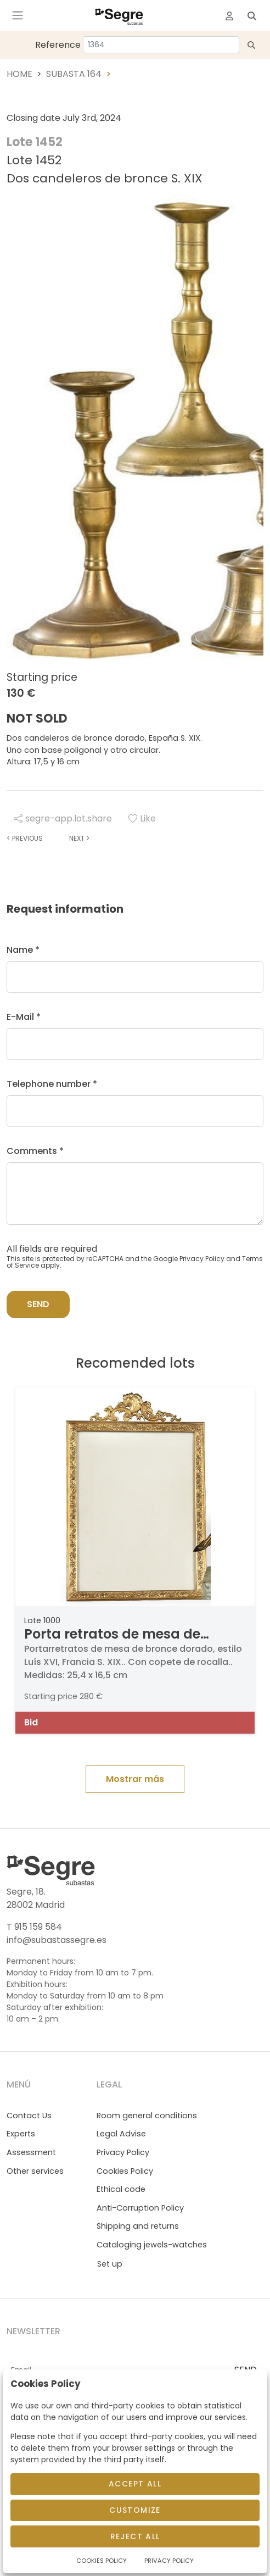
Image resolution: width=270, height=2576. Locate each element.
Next (79, 838)
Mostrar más (135, 1779)
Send (38, 1304)
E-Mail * (24, 1017)
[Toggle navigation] (18, 15)
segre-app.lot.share (63, 818)
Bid (31, 1722)
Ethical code (121, 2189)
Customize (135, 2510)
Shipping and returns (138, 2225)
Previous (25, 838)
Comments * (35, 1151)
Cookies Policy (125, 2171)
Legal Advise (121, 2133)
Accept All (135, 2483)
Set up (109, 2263)
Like (142, 818)
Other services (35, 2171)
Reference (58, 44)
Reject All (135, 2536)
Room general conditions (147, 2115)
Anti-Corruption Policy (140, 2207)
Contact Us (29, 2115)
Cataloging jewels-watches (152, 2244)
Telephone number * (52, 1084)
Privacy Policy (201, 1258)
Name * (23, 949)
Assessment (31, 2152)
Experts (21, 2133)
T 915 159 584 (34, 1926)
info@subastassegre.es (56, 1940)
